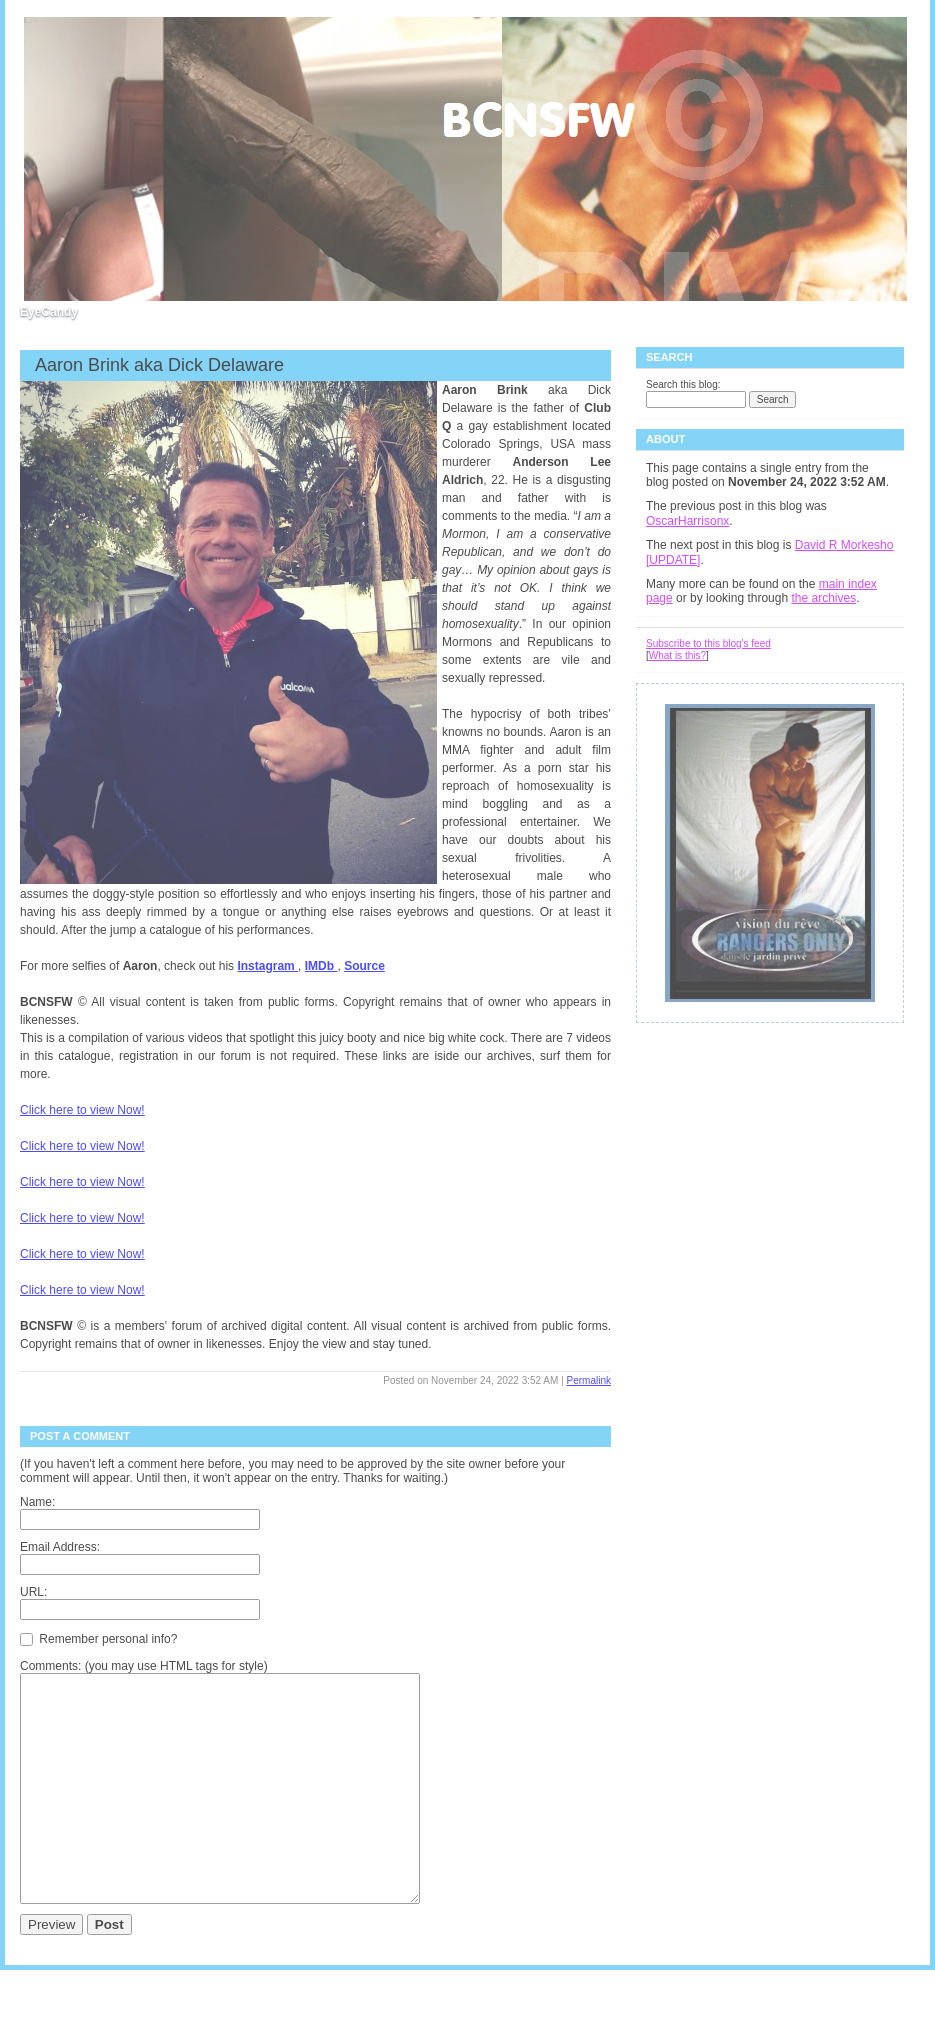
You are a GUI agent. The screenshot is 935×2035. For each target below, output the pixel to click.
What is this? (677, 655)
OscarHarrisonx (687, 521)
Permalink (589, 1380)
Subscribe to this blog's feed (708, 643)
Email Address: (60, 1547)
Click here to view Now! (82, 1110)
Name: (37, 1502)
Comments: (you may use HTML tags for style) (144, 1666)
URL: (33, 1592)
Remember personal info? (98, 1638)
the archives (823, 598)
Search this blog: (683, 384)
